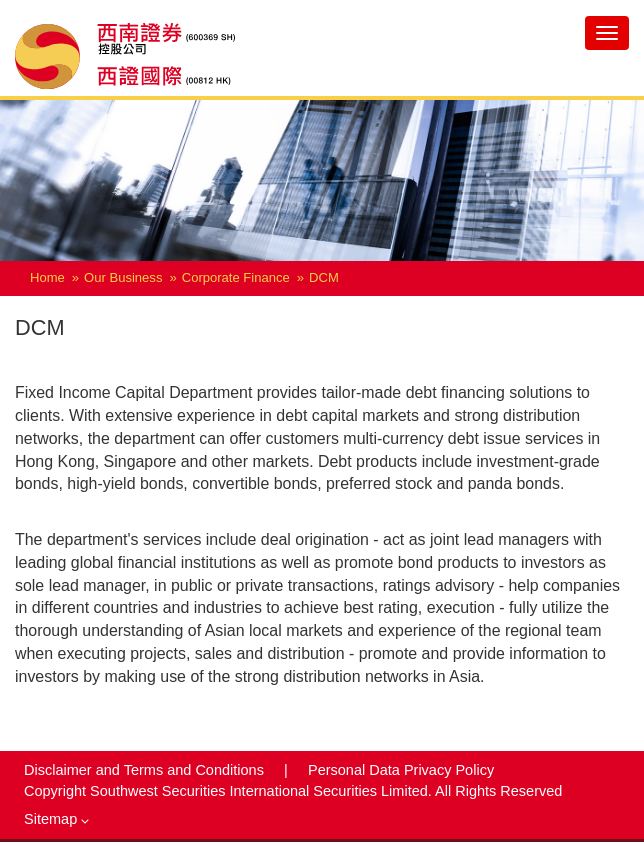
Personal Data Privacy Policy (401, 770)
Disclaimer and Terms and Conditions (146, 770)
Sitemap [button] (56, 819)
